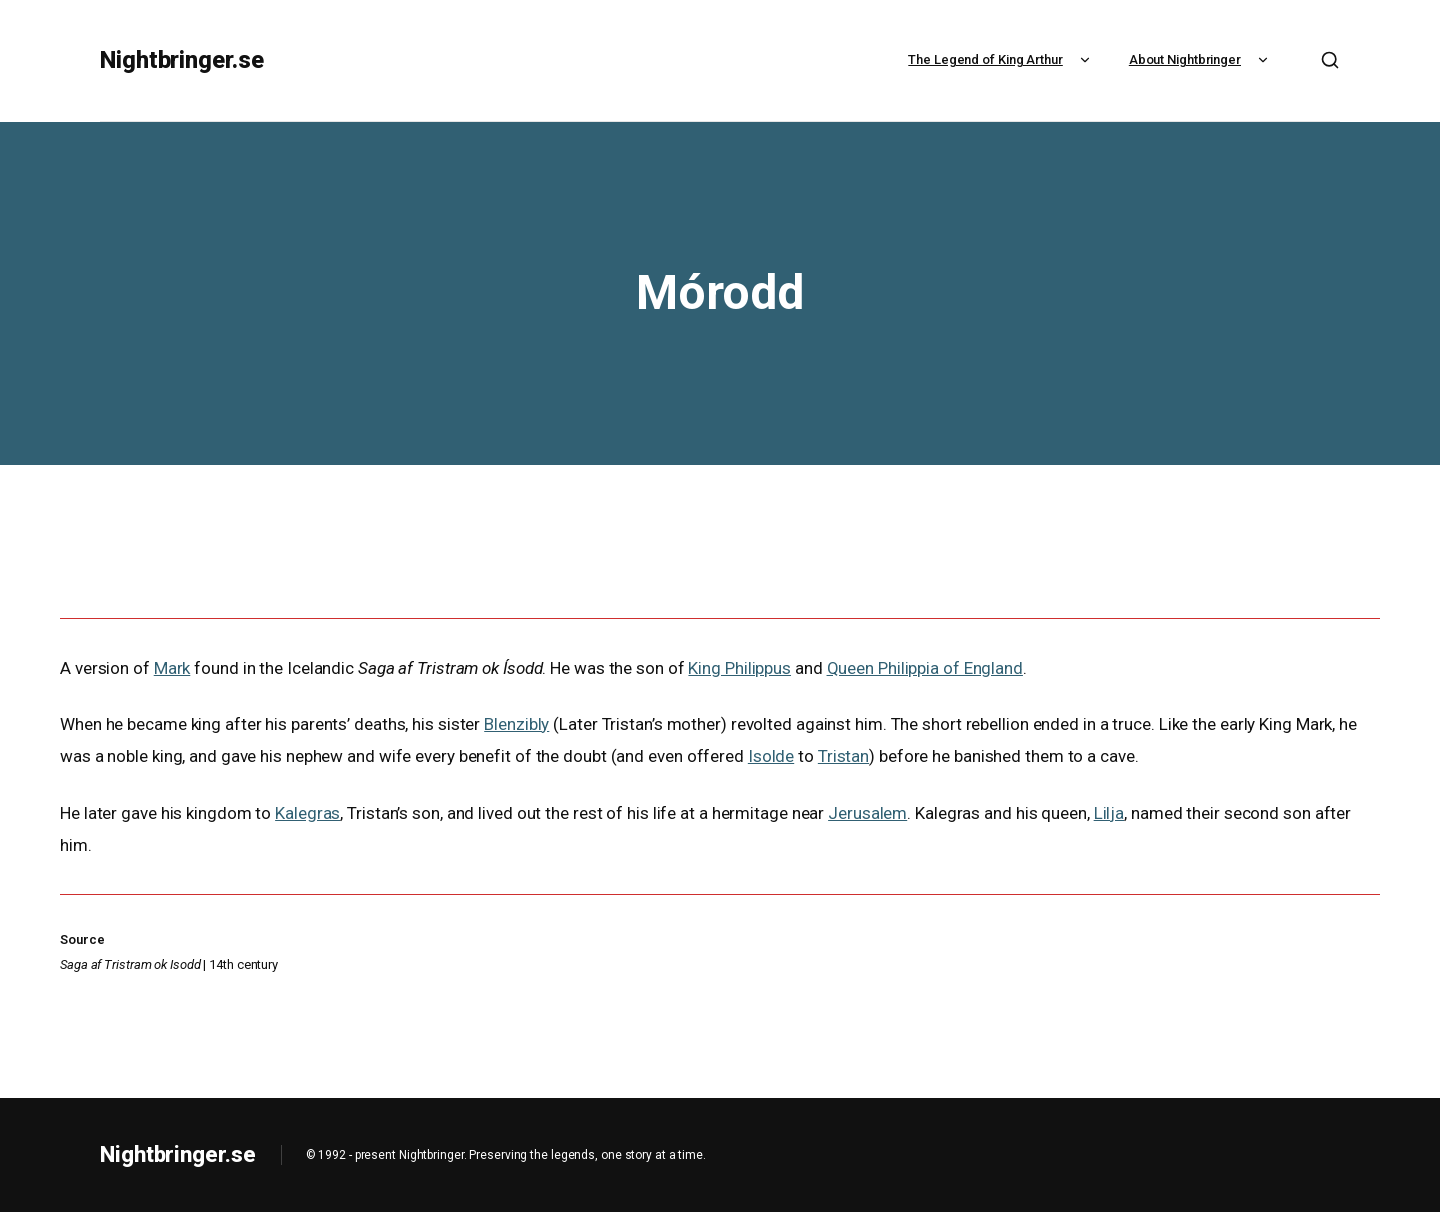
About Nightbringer (1201, 59)
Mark (172, 668)
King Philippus (739, 668)
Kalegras (307, 813)
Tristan (843, 756)
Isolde (771, 756)
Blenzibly (516, 724)
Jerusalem (867, 813)
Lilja (1109, 813)
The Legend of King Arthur (1001, 59)
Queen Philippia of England (925, 668)
